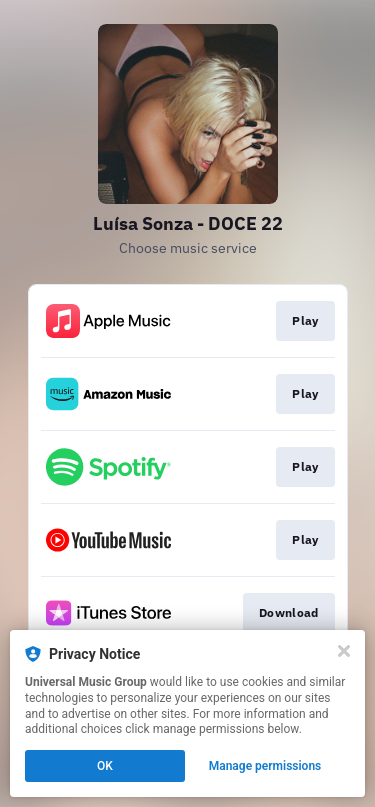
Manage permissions (265, 766)
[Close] (344, 651)
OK (105, 766)
